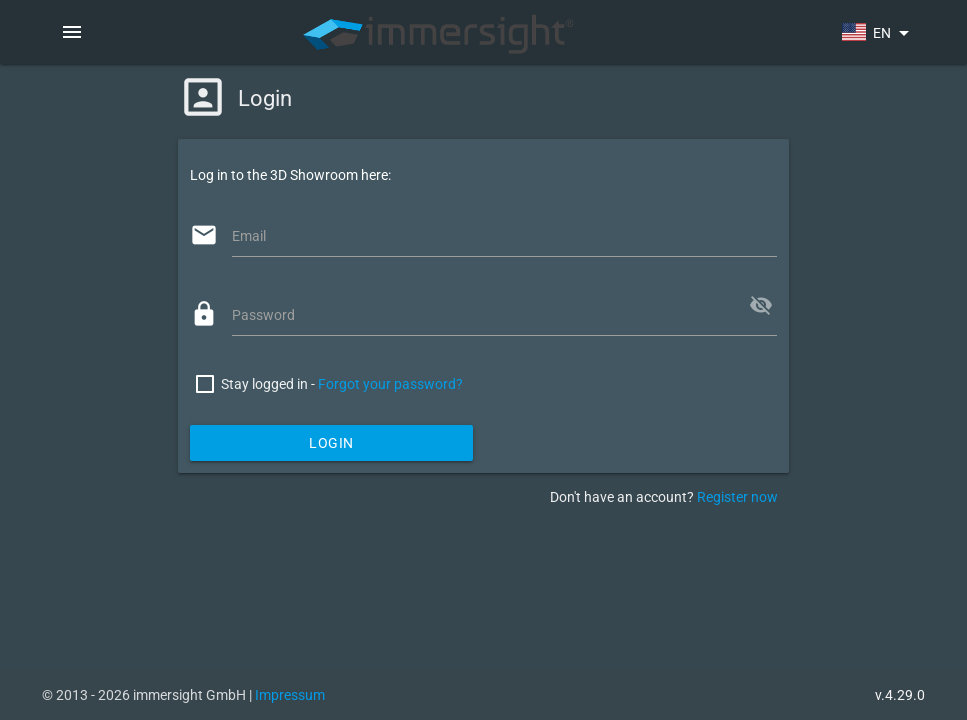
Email (249, 236)
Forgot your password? (390, 384)
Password (263, 315)
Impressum (290, 695)
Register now (737, 497)
